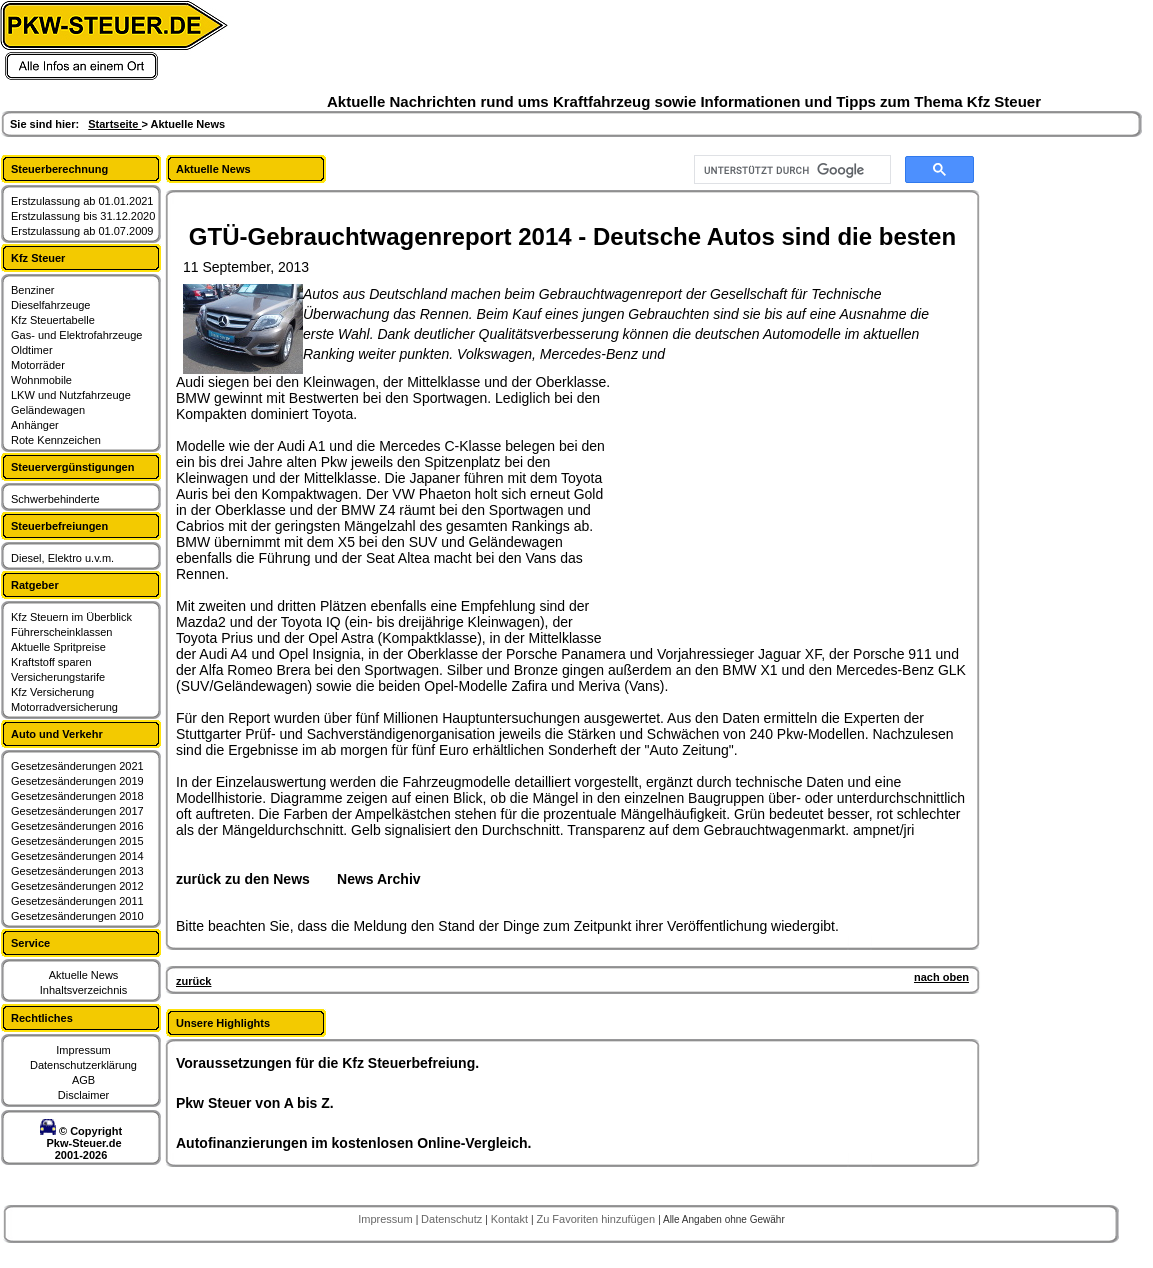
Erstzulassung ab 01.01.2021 (82, 201)
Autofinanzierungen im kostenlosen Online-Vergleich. (354, 1143)
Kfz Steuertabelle (53, 320)
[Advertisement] (766, 499)
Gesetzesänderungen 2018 (77, 796)
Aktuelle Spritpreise (58, 647)
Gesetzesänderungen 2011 (77, 901)
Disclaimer (83, 1095)
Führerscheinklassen (62, 632)
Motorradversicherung (64, 707)
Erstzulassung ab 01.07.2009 (82, 231)
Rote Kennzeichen (56, 440)
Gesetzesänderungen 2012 (77, 886)
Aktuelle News (84, 975)
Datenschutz (453, 1219)
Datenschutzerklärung (83, 1065)
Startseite (114, 124)
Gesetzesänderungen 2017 (77, 811)
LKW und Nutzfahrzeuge (71, 395)
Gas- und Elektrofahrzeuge (76, 335)
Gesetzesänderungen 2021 (77, 766)
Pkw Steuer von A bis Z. (255, 1103)
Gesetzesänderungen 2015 (77, 841)
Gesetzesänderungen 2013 (77, 871)
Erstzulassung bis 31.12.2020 (83, 216)
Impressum (83, 1050)
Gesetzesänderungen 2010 (77, 916)
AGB (83, 1080)
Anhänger (35, 425)
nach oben (941, 977)
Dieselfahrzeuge (51, 305)
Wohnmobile (41, 380)
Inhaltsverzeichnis (83, 990)
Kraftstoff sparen (51, 662)
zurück (193, 981)
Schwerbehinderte (55, 499)
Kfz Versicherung (52, 692)
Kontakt (511, 1219)
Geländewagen (48, 410)
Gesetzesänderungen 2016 (77, 826)
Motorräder (38, 365)
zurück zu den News (243, 879)
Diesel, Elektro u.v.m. (62, 558)
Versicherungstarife (58, 677)
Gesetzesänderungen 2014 (77, 856)
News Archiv (379, 879)
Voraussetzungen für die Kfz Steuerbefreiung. (327, 1063)
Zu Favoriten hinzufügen (597, 1219)
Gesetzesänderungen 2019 (77, 781)
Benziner (32, 290)
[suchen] (790, 170)
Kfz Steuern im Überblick (71, 617)
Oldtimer (32, 350)
